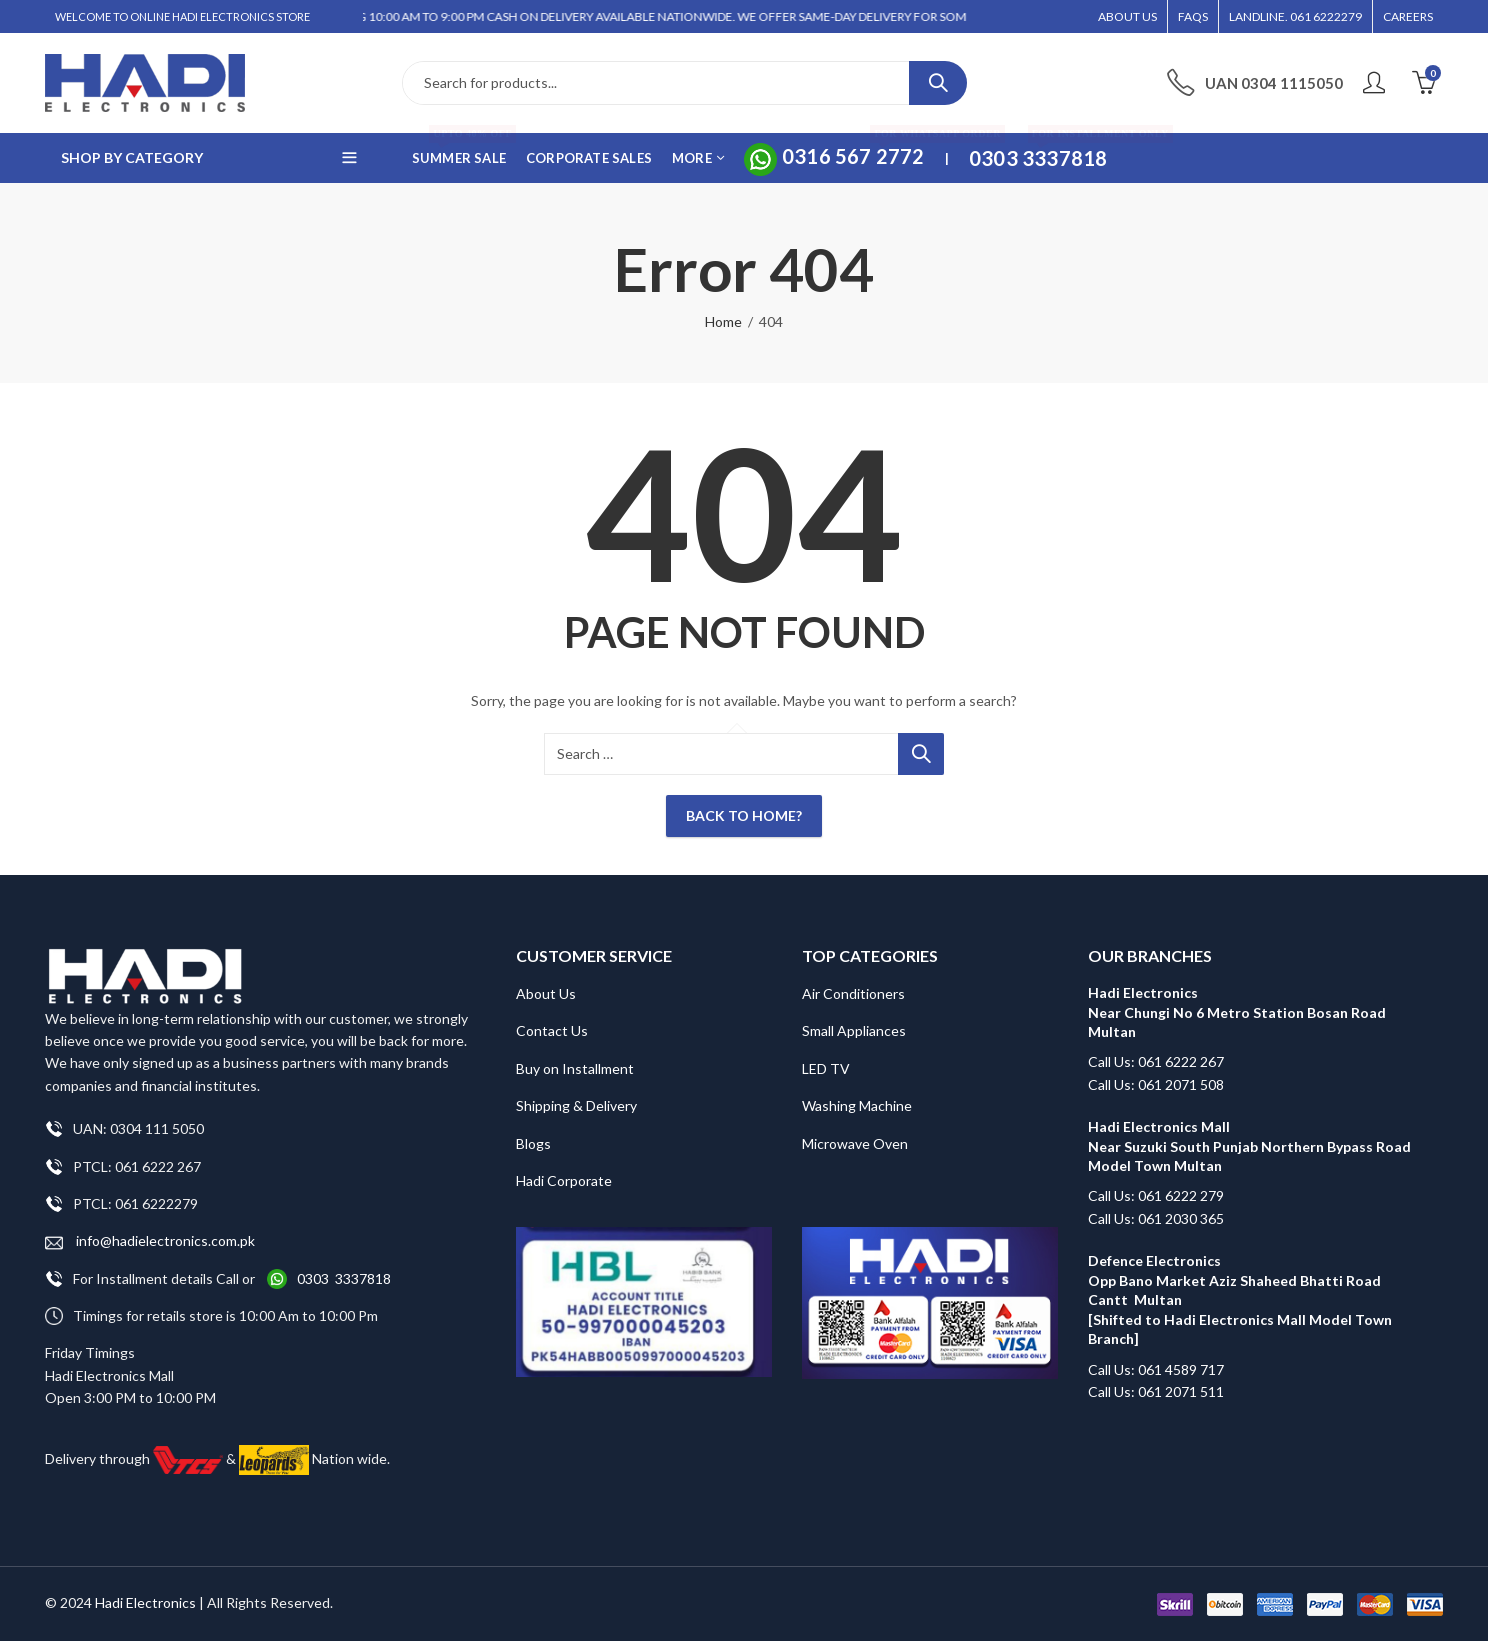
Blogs (533, 1143)
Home (723, 321)
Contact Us (552, 1030)
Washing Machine (857, 1105)
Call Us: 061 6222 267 (1156, 1061)
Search (938, 83)
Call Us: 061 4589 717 (1156, 1369)
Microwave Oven (855, 1143)
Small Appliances (854, 1030)
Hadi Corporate (564, 1180)
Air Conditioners (853, 993)
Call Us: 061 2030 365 (1156, 1218)
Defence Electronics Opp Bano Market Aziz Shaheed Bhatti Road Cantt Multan (1234, 1280)
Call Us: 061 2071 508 (1156, 1084)
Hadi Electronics (145, 1602)
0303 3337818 (344, 1278)
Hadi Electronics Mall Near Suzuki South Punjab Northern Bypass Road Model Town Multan (1249, 1146)
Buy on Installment (575, 1068)
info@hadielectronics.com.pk (150, 1241)
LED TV (826, 1068)
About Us (546, 993)
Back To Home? (744, 815)
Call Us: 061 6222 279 (1156, 1195)
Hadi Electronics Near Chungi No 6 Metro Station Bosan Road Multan (1237, 1012)
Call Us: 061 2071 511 (1156, 1391)
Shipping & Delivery (576, 1105)
